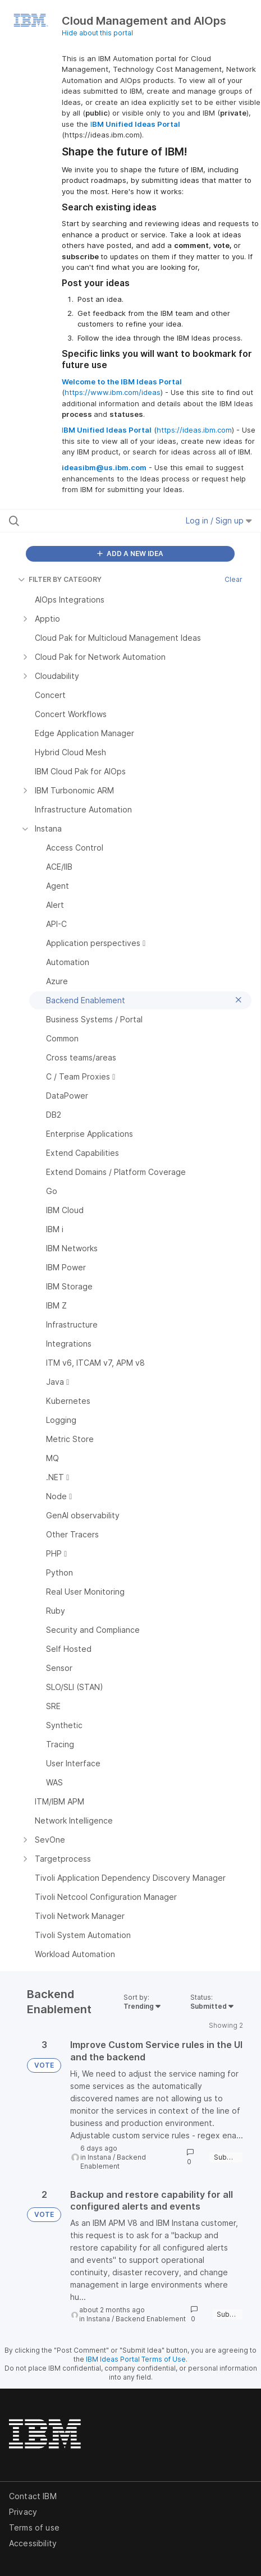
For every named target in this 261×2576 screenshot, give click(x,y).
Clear (233, 579)
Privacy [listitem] (23, 2512)
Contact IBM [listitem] (33, 2496)
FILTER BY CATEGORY (60, 579)
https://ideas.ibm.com (194, 429)
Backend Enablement (113, 2161)
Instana (99, 2157)
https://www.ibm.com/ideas (113, 392)
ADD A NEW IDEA (130, 553)
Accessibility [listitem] (33, 2543)
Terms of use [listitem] (34, 2527)
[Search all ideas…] (79, 520)
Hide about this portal (97, 33)
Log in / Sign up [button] (219, 520)
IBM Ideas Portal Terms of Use (136, 2359)
